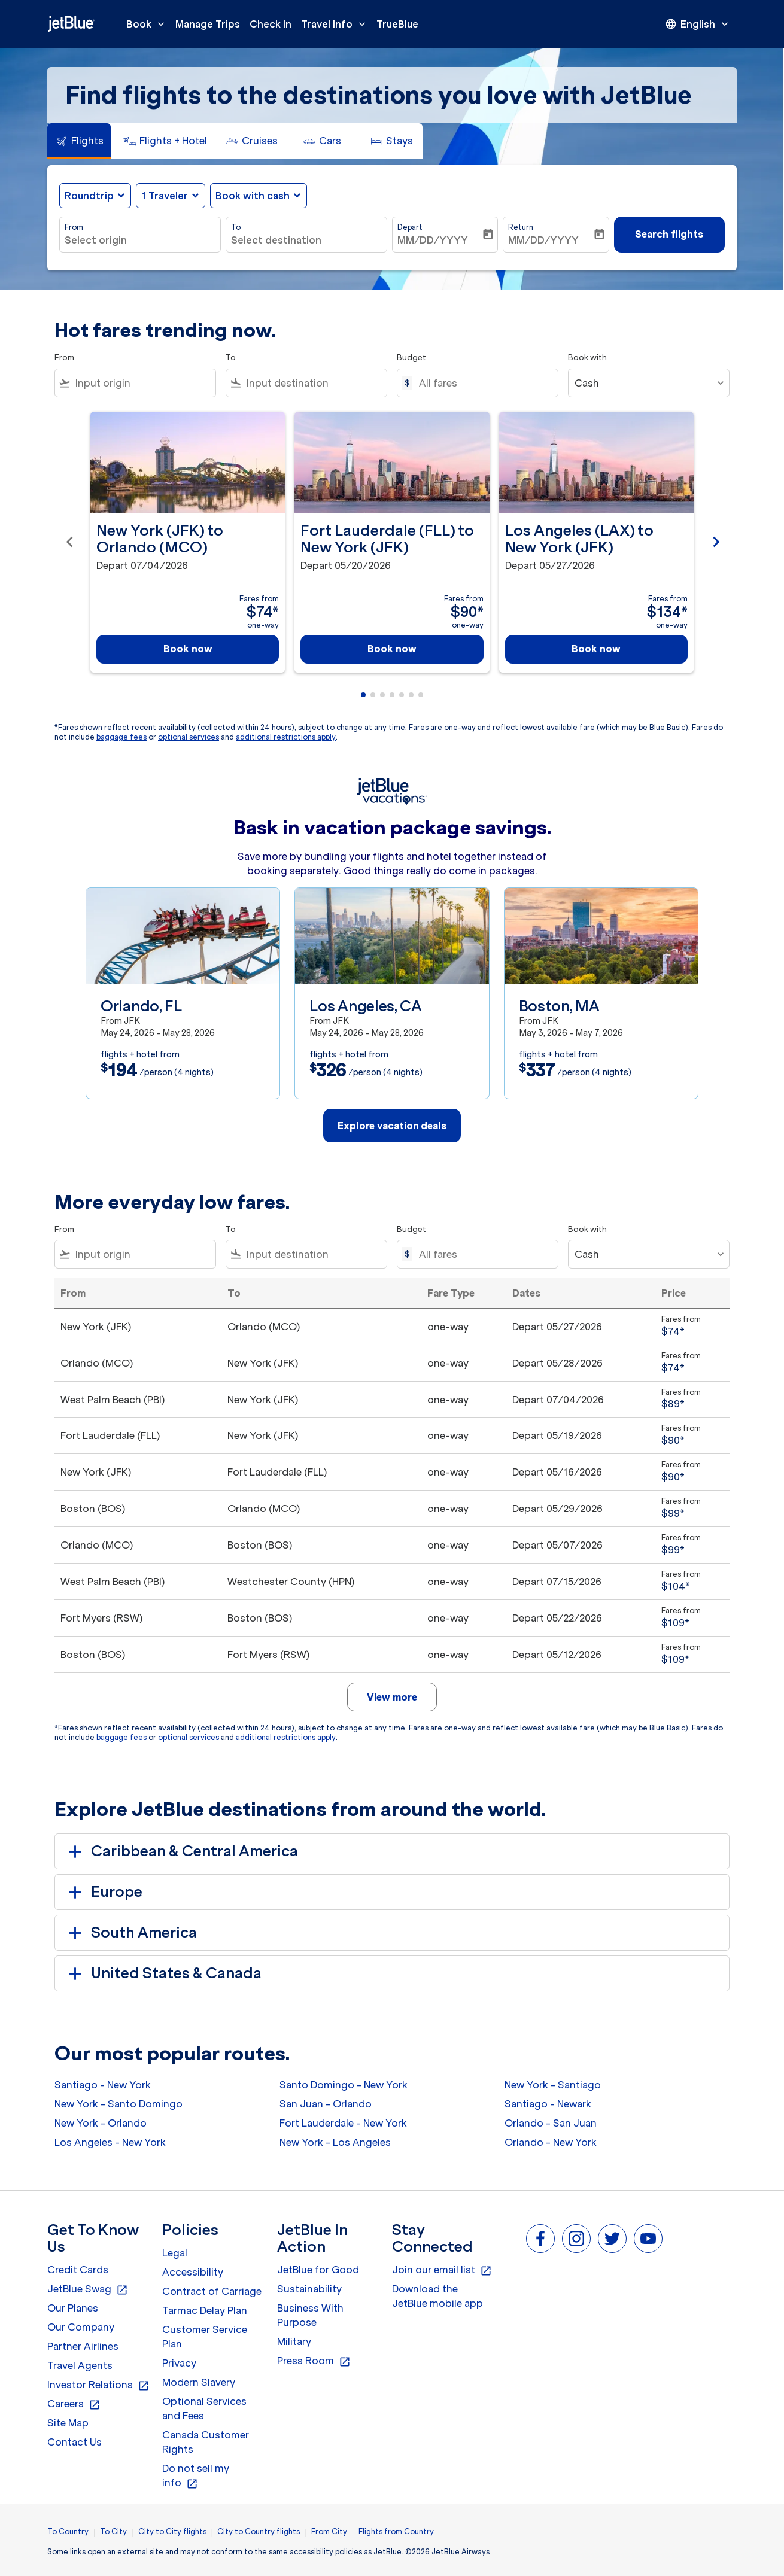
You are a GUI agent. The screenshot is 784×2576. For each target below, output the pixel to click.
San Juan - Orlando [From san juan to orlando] (325, 2104)
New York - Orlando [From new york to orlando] (100, 2123)
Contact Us (74, 2442)
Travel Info (336, 23)
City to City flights (172, 2531)
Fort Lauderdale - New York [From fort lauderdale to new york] (343, 2123)
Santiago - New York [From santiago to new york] (102, 2085)
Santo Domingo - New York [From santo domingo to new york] (343, 2085)
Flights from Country (396, 2531)
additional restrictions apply (286, 736)
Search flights (669, 234)
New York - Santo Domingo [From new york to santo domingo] (118, 2104)
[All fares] (482, 383)
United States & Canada (163, 1973)
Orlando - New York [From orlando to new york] (551, 2142)
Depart (410, 227)
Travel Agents (80, 2365)
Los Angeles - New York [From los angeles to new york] (110, 2142)
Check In (270, 24)
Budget (411, 357)
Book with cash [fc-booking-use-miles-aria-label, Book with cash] (252, 196)
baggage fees (121, 736)
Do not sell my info (195, 2476)
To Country (68, 2531)
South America (130, 1932)
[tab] (79, 141)
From (74, 227)
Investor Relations (98, 2385)
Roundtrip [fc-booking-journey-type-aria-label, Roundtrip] (89, 196)
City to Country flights (258, 2531)
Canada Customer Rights (205, 2442)
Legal (174, 2253)
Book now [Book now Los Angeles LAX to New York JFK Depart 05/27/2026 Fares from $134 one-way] (596, 649)
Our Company (80, 2327)
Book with (587, 357)
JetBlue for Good (318, 2270)
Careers (74, 2404)
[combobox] (140, 240)
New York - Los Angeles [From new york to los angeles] (335, 2142)
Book (148, 23)
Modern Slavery (198, 2382)
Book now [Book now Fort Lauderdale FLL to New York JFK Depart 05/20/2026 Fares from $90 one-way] (392, 649)
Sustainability (309, 2289)
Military (294, 2341)
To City (113, 2531)
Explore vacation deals (392, 1126)
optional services (188, 736)
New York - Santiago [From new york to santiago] (553, 2085)
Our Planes (72, 2308)
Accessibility (192, 2272)
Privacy (179, 2363)
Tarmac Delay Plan (204, 2310)
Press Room (314, 2361)
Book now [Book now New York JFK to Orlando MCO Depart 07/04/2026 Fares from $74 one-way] (187, 649)
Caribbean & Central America (181, 1851)
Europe (103, 1892)
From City (329, 2531)
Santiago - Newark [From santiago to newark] (548, 2104)
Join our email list (442, 2270)
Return (520, 227)
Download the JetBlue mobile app (437, 2296)
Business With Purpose (310, 2315)
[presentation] (697, 23)
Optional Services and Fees (204, 2408)
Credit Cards (77, 2270)
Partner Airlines (82, 2346)
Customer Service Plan (204, 2336)
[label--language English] (697, 23)
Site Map (68, 2423)
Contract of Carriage (212, 2291)
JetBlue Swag (87, 2289)
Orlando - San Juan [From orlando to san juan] (551, 2123)
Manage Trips (207, 24)
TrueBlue (397, 24)
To (236, 227)
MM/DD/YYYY (432, 240)
